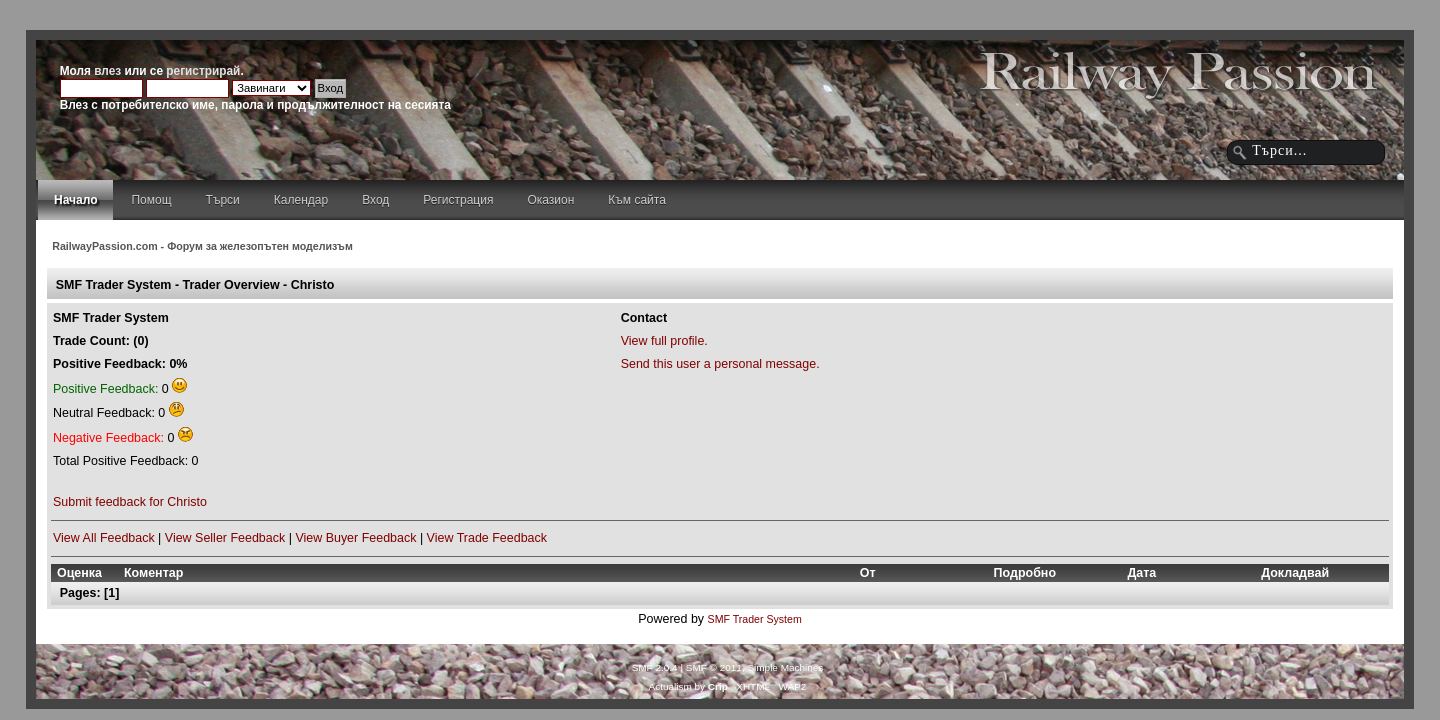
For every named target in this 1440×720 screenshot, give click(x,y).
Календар (301, 200)
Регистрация (458, 200)
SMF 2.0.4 (655, 667)
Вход (375, 200)
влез (107, 71)
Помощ (151, 200)
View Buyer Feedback (355, 538)
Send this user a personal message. (720, 364)
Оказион (550, 200)
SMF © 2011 (714, 667)
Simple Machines (785, 667)
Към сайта (637, 200)
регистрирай (203, 71)
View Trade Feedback (487, 538)
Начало (75, 200)
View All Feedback (104, 538)
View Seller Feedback (225, 538)
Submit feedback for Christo (130, 502)
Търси (223, 200)
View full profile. (664, 341)
